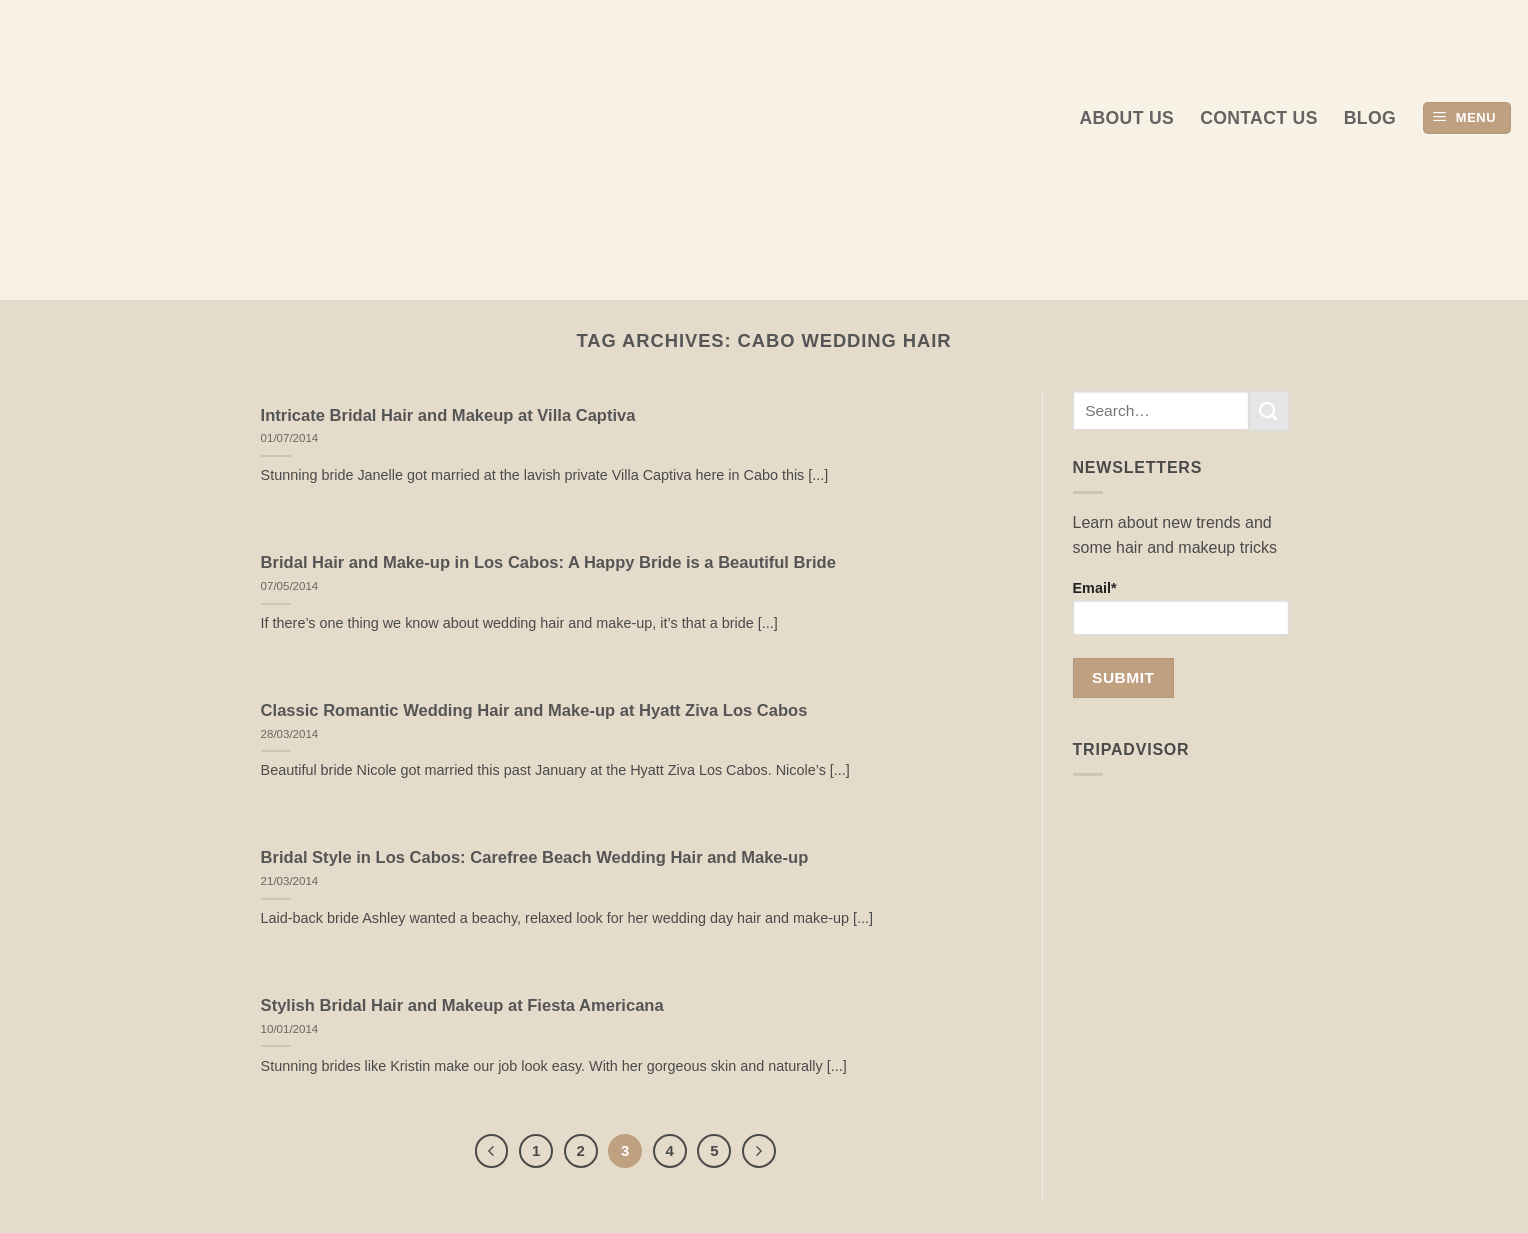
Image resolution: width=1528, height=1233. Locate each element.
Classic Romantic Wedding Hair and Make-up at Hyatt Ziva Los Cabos (534, 710)
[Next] (759, 1151)
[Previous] (492, 1151)
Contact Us (1259, 118)
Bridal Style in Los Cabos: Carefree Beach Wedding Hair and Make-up (535, 857)
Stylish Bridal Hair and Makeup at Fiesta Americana (462, 1005)
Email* (1181, 607)
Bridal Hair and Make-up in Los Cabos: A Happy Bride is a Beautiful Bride (548, 562)
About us (1126, 118)
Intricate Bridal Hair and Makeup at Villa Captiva (448, 415)
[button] (1467, 118)
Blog (1370, 118)
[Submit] (1269, 410)
